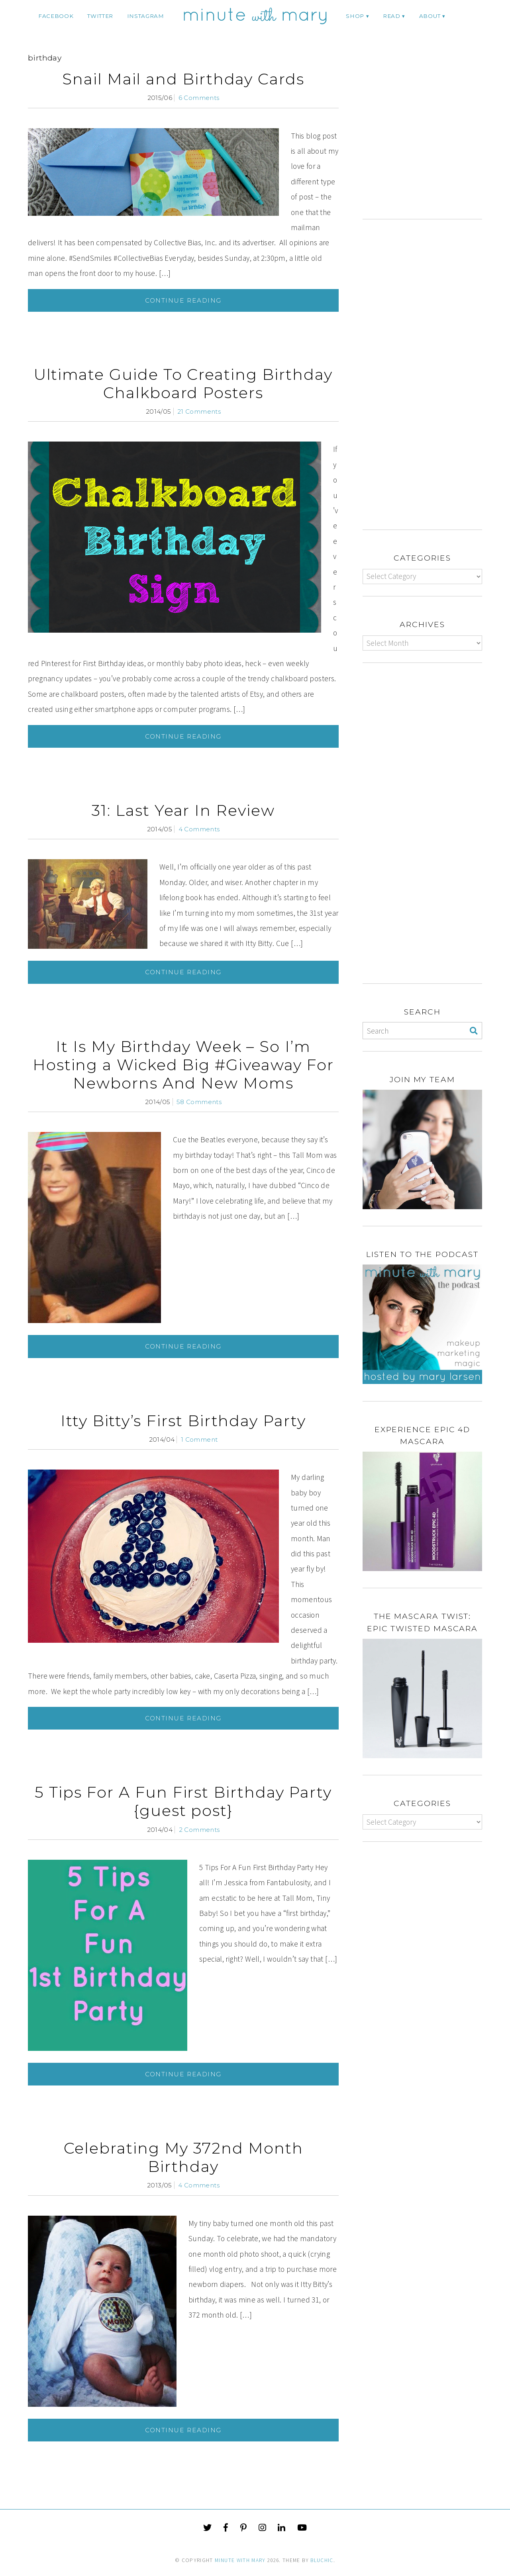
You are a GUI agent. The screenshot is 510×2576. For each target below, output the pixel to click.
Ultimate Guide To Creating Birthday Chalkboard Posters (183, 383)
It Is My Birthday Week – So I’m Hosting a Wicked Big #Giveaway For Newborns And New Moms (183, 1065)
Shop (355, 16)
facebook (55, 16)
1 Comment (199, 1439)
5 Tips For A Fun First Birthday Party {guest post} (183, 1801)
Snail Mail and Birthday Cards (183, 79)
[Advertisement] (429, 138)
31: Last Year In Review (183, 810)
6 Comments (199, 98)
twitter (100, 16)
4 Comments (199, 829)
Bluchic (321, 2560)
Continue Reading (183, 300)
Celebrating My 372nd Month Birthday (183, 2157)
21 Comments (199, 411)
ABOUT (429, 16)
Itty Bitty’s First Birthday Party (183, 1420)
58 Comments (199, 1102)
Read (391, 16)
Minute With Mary (240, 2560)
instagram (145, 16)
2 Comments (199, 1829)
